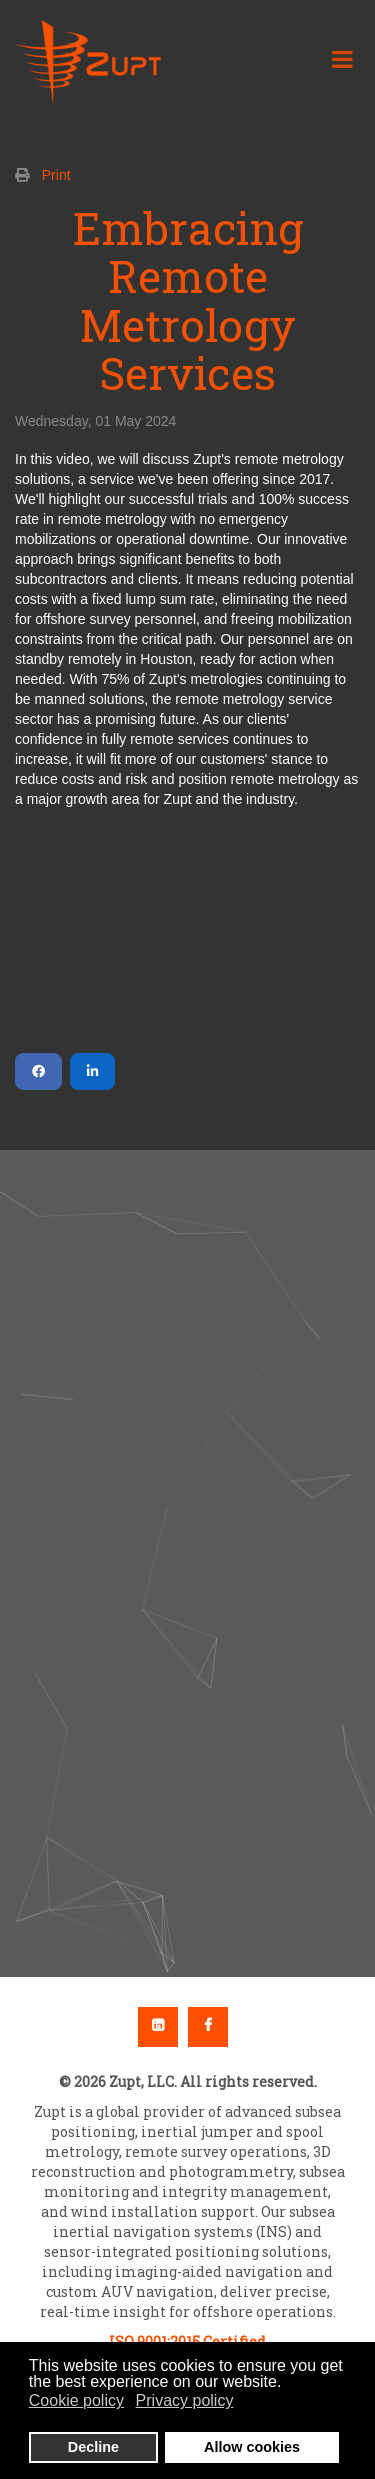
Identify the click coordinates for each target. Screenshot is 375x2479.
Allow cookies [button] (252, 2447)
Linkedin (158, 2027)
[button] (187, 1517)
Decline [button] (93, 2447)
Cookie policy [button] (76, 2400)
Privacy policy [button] (185, 2400)
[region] (187, 1564)
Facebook (208, 2027)
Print (56, 175)
